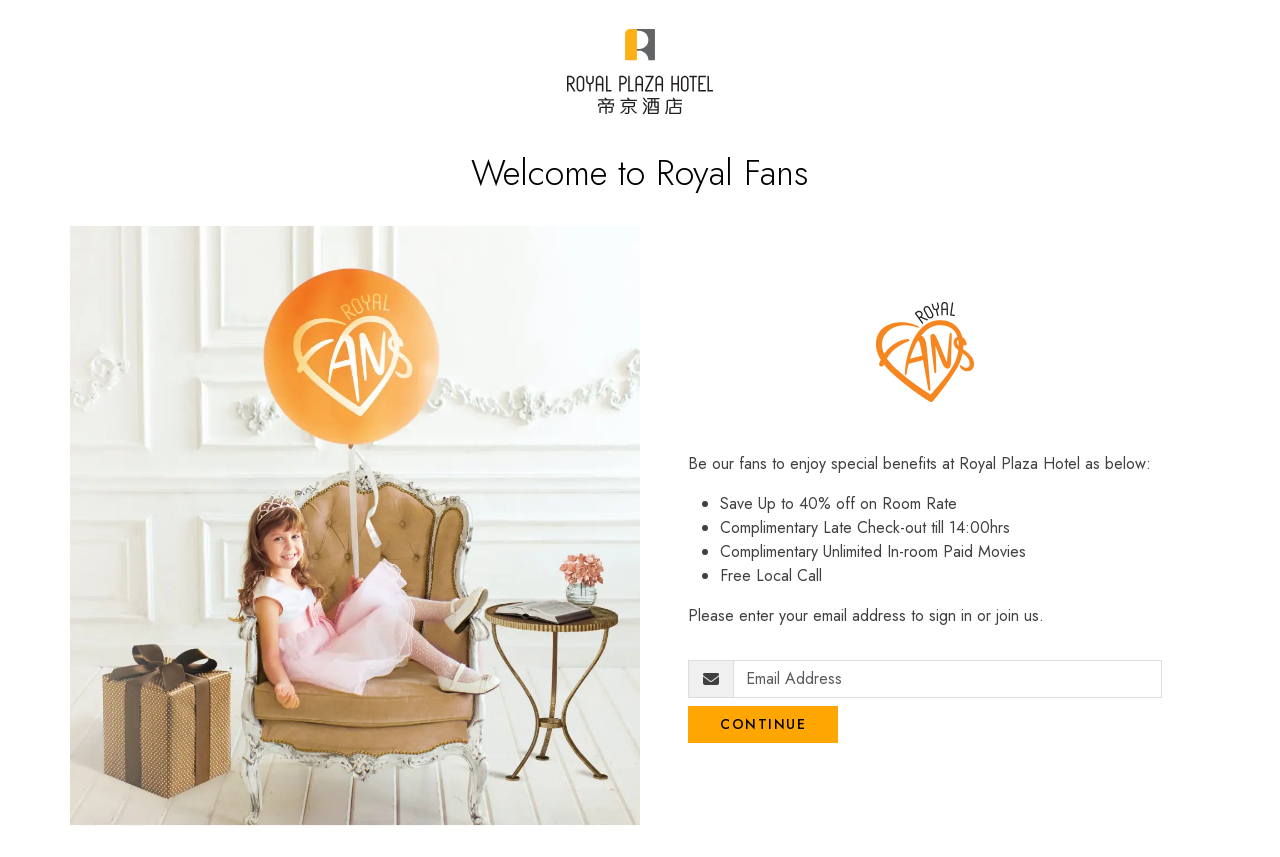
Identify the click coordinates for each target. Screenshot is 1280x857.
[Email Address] (947, 679)
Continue (763, 724)
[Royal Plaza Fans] (640, 71)
